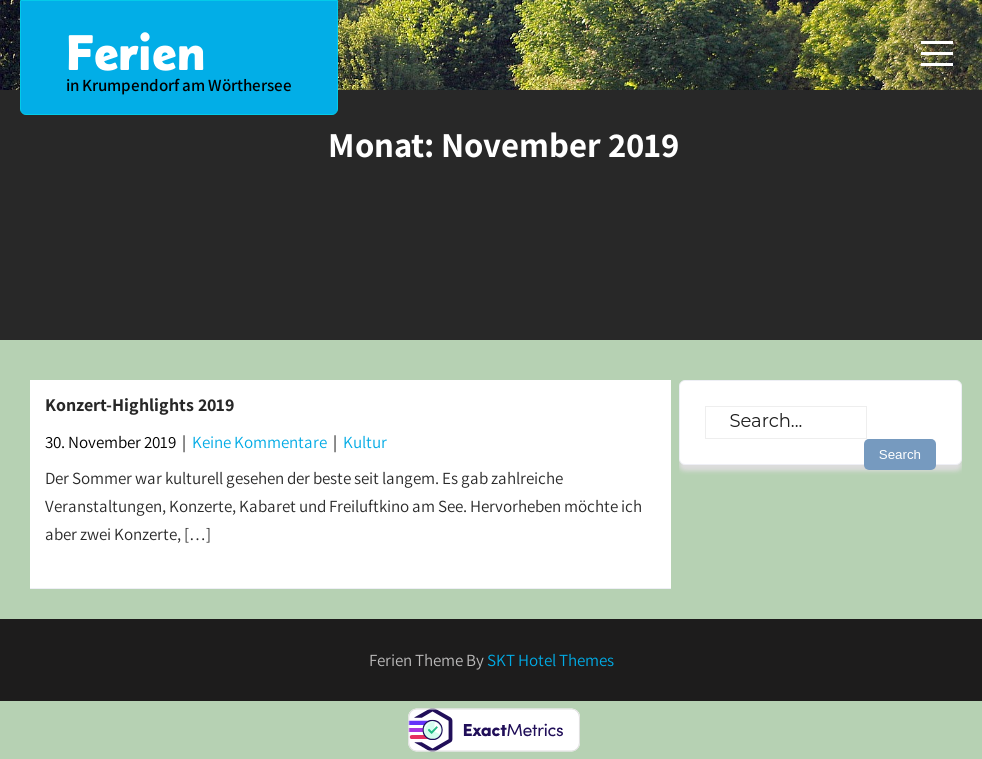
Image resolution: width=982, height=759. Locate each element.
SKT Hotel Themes (550, 660)
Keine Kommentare (259, 442)
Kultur (365, 442)
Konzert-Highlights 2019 (139, 404)
